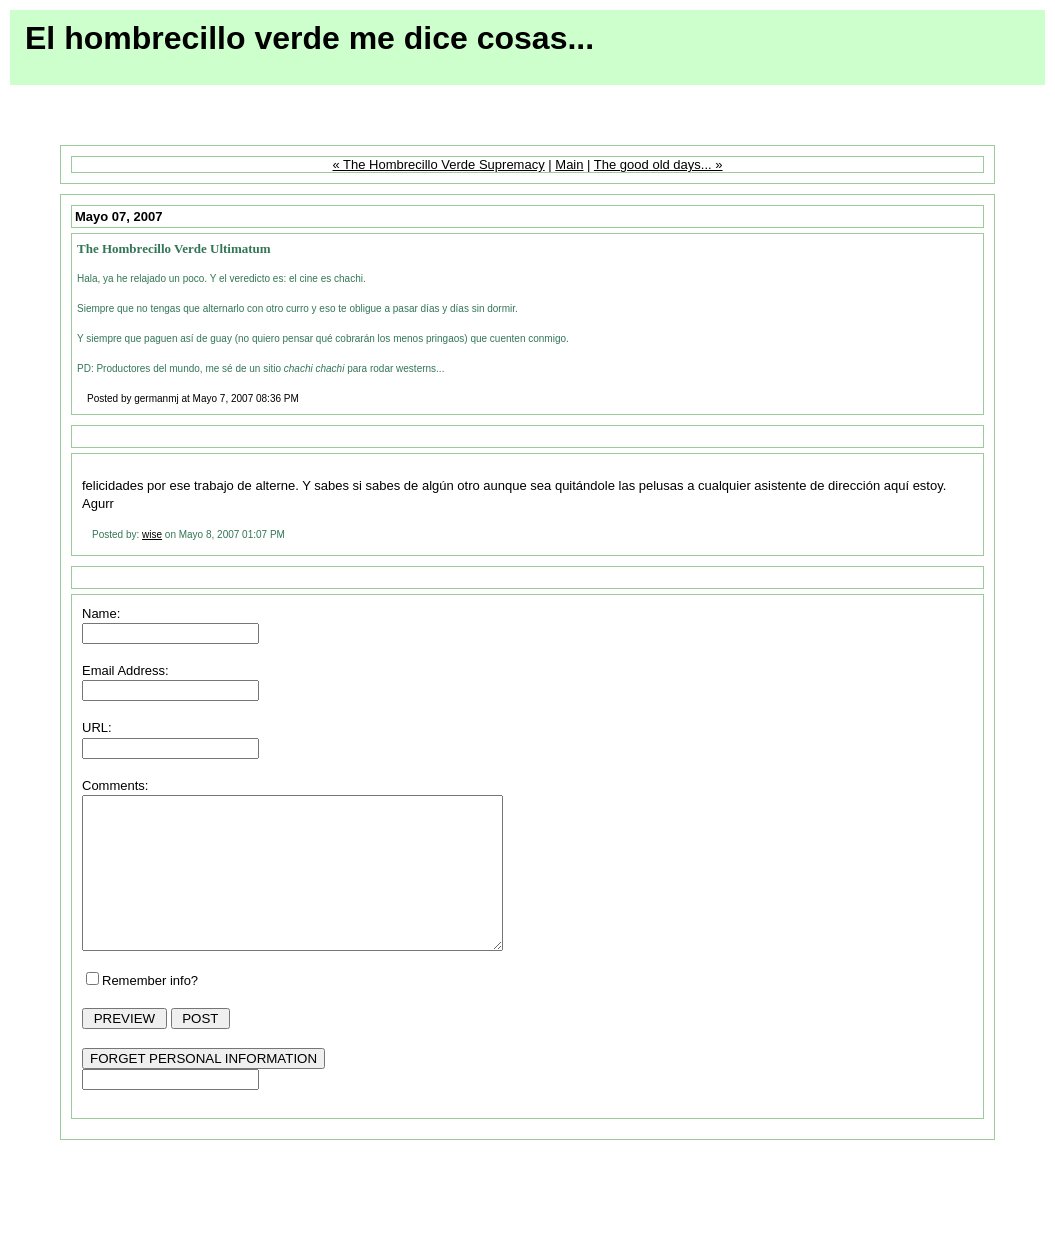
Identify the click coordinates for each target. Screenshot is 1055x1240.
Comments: (115, 785)
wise (152, 534)
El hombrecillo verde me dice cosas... (309, 38)
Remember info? (150, 1010)
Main (569, 164)
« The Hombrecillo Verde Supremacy (438, 164)
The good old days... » (658, 164)
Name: (101, 613)
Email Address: (125, 670)
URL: (97, 727)
